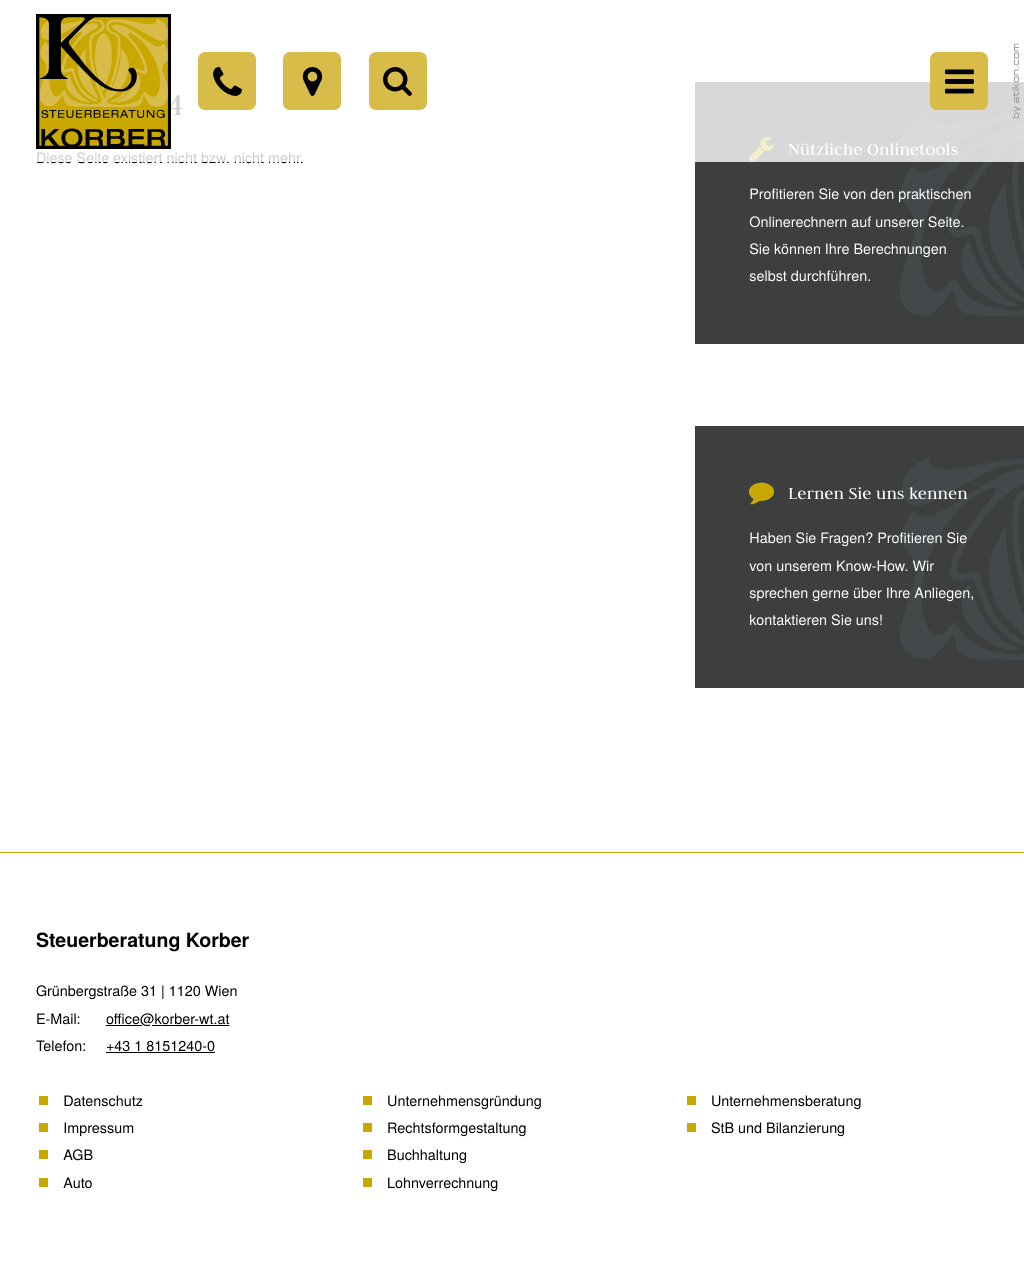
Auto (77, 1182)
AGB (78, 1154)
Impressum (98, 1127)
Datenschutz (103, 1100)
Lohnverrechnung (442, 1182)
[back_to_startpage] (103, 81)
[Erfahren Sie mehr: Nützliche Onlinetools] (842, 213)
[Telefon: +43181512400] (227, 81)
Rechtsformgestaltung (456, 1127)
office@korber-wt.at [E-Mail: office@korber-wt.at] (168, 1018)
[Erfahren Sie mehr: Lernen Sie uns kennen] (842, 557)
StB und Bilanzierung (778, 1127)
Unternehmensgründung (464, 1100)
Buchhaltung (427, 1154)
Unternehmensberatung (786, 1100)
